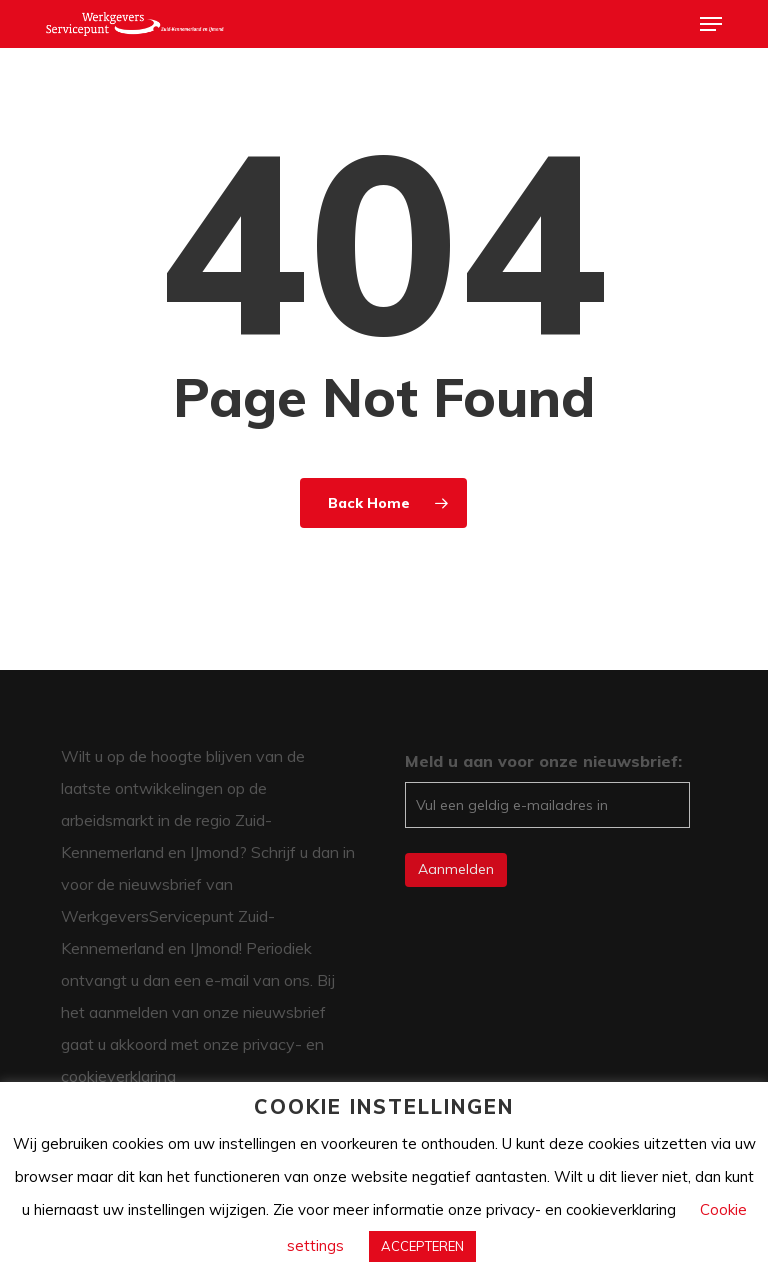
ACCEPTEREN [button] (422, 1246)
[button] (711, 24)
